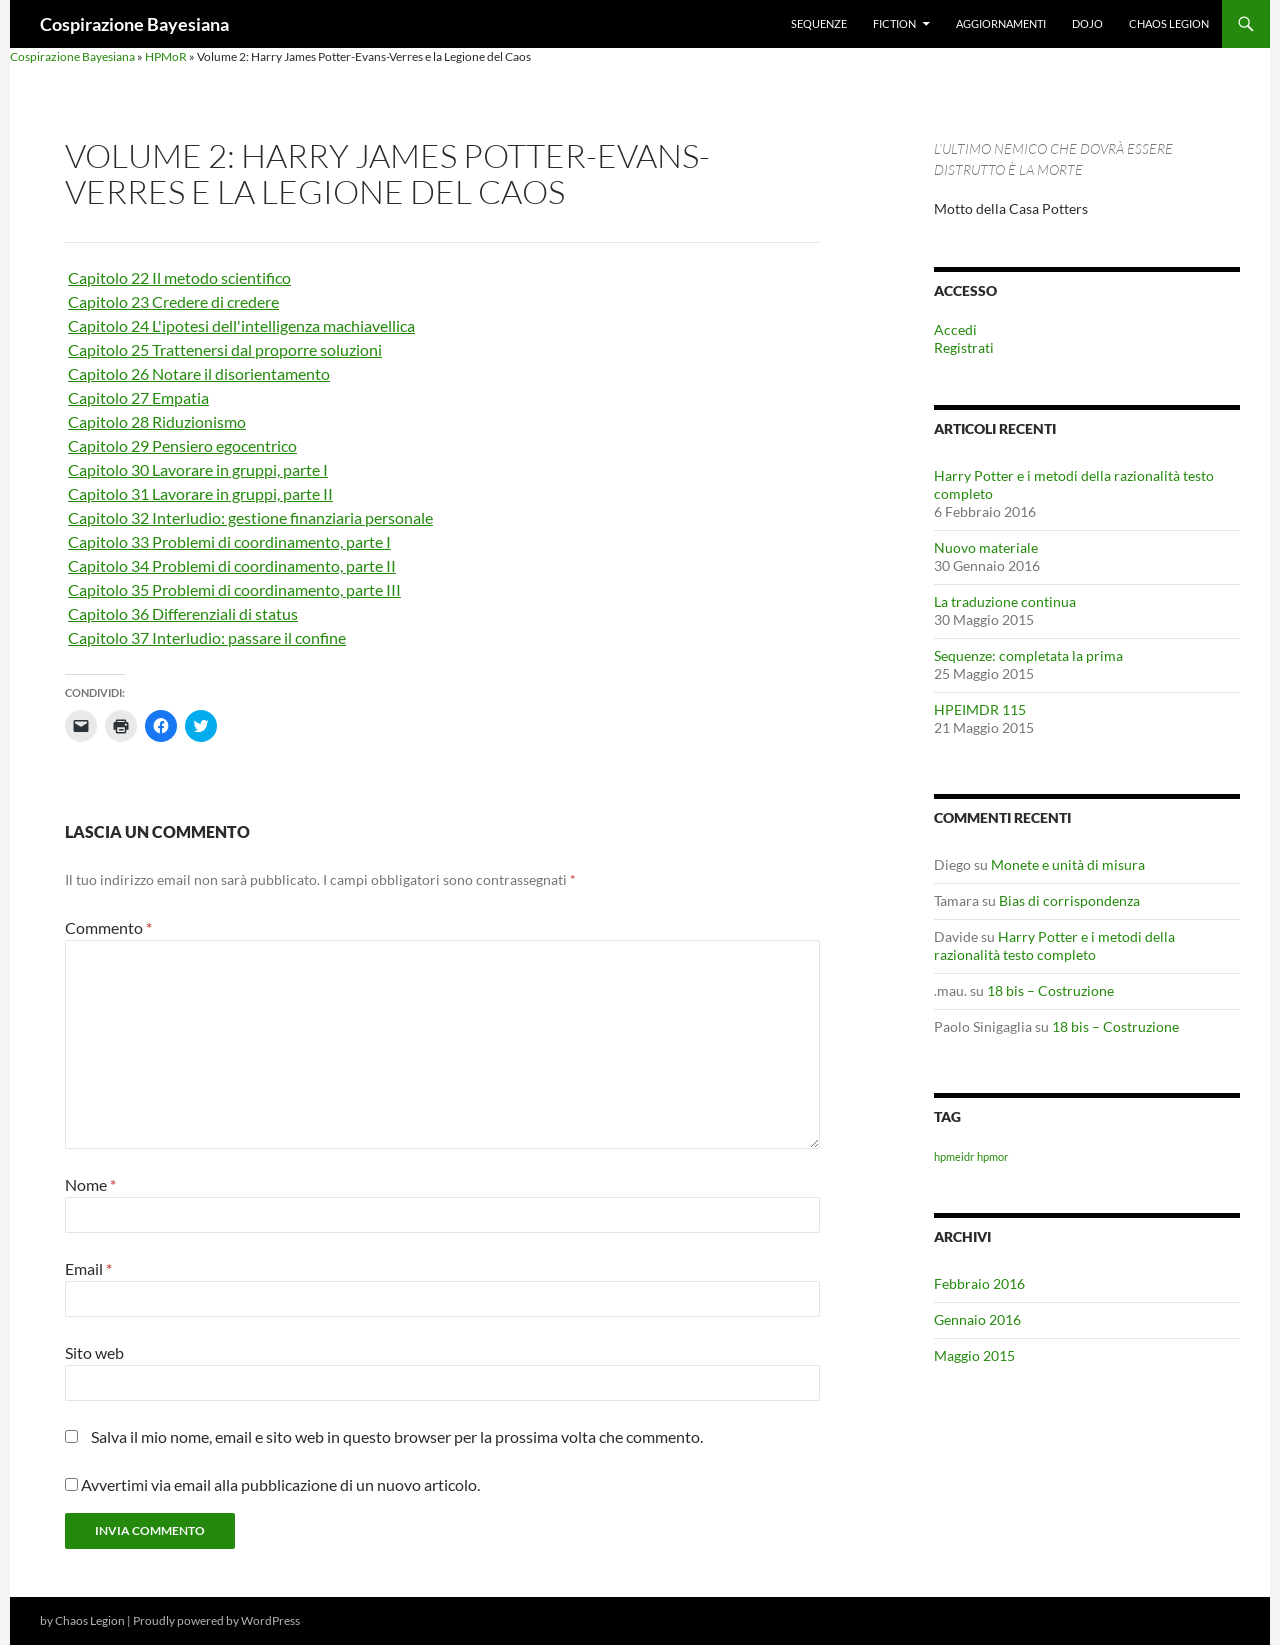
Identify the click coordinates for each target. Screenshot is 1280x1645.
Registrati (964, 347)
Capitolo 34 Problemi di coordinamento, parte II (232, 565)
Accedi (955, 329)
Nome (90, 1184)
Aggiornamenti (1001, 23)
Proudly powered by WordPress (216, 1620)
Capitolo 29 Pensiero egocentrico (182, 445)
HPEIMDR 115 (980, 709)
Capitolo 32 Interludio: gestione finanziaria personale (250, 517)
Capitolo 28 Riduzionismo (157, 421)
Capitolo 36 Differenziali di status (183, 613)
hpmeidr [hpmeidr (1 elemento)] (954, 1156)
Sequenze (819, 23)
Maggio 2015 (974, 1355)
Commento (108, 927)
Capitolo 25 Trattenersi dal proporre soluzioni (225, 349)
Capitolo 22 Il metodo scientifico (179, 277)
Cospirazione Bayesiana (134, 24)
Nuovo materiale (986, 547)
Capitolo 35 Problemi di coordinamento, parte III (234, 589)
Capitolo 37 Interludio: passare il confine (207, 637)
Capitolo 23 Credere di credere (173, 301)
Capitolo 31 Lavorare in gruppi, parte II (200, 493)
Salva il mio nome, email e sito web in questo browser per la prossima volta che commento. (397, 1436)
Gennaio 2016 (977, 1319)
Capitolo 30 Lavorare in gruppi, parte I (198, 469)
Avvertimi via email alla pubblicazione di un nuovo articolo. (280, 1484)
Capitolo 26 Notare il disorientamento (199, 373)
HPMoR (166, 56)
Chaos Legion (1169, 23)
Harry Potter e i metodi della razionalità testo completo (1054, 945)
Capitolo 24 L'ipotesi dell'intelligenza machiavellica (241, 325)
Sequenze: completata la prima (1028, 655)
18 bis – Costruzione (1050, 990)
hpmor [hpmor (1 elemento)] (992, 1156)
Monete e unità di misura (1068, 864)
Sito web (94, 1352)
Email (88, 1268)
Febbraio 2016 (979, 1283)
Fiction (894, 23)
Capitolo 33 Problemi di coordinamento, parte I (229, 541)
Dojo (1087, 23)
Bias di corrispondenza (1069, 900)
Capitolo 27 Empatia (138, 397)
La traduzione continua (1005, 601)
